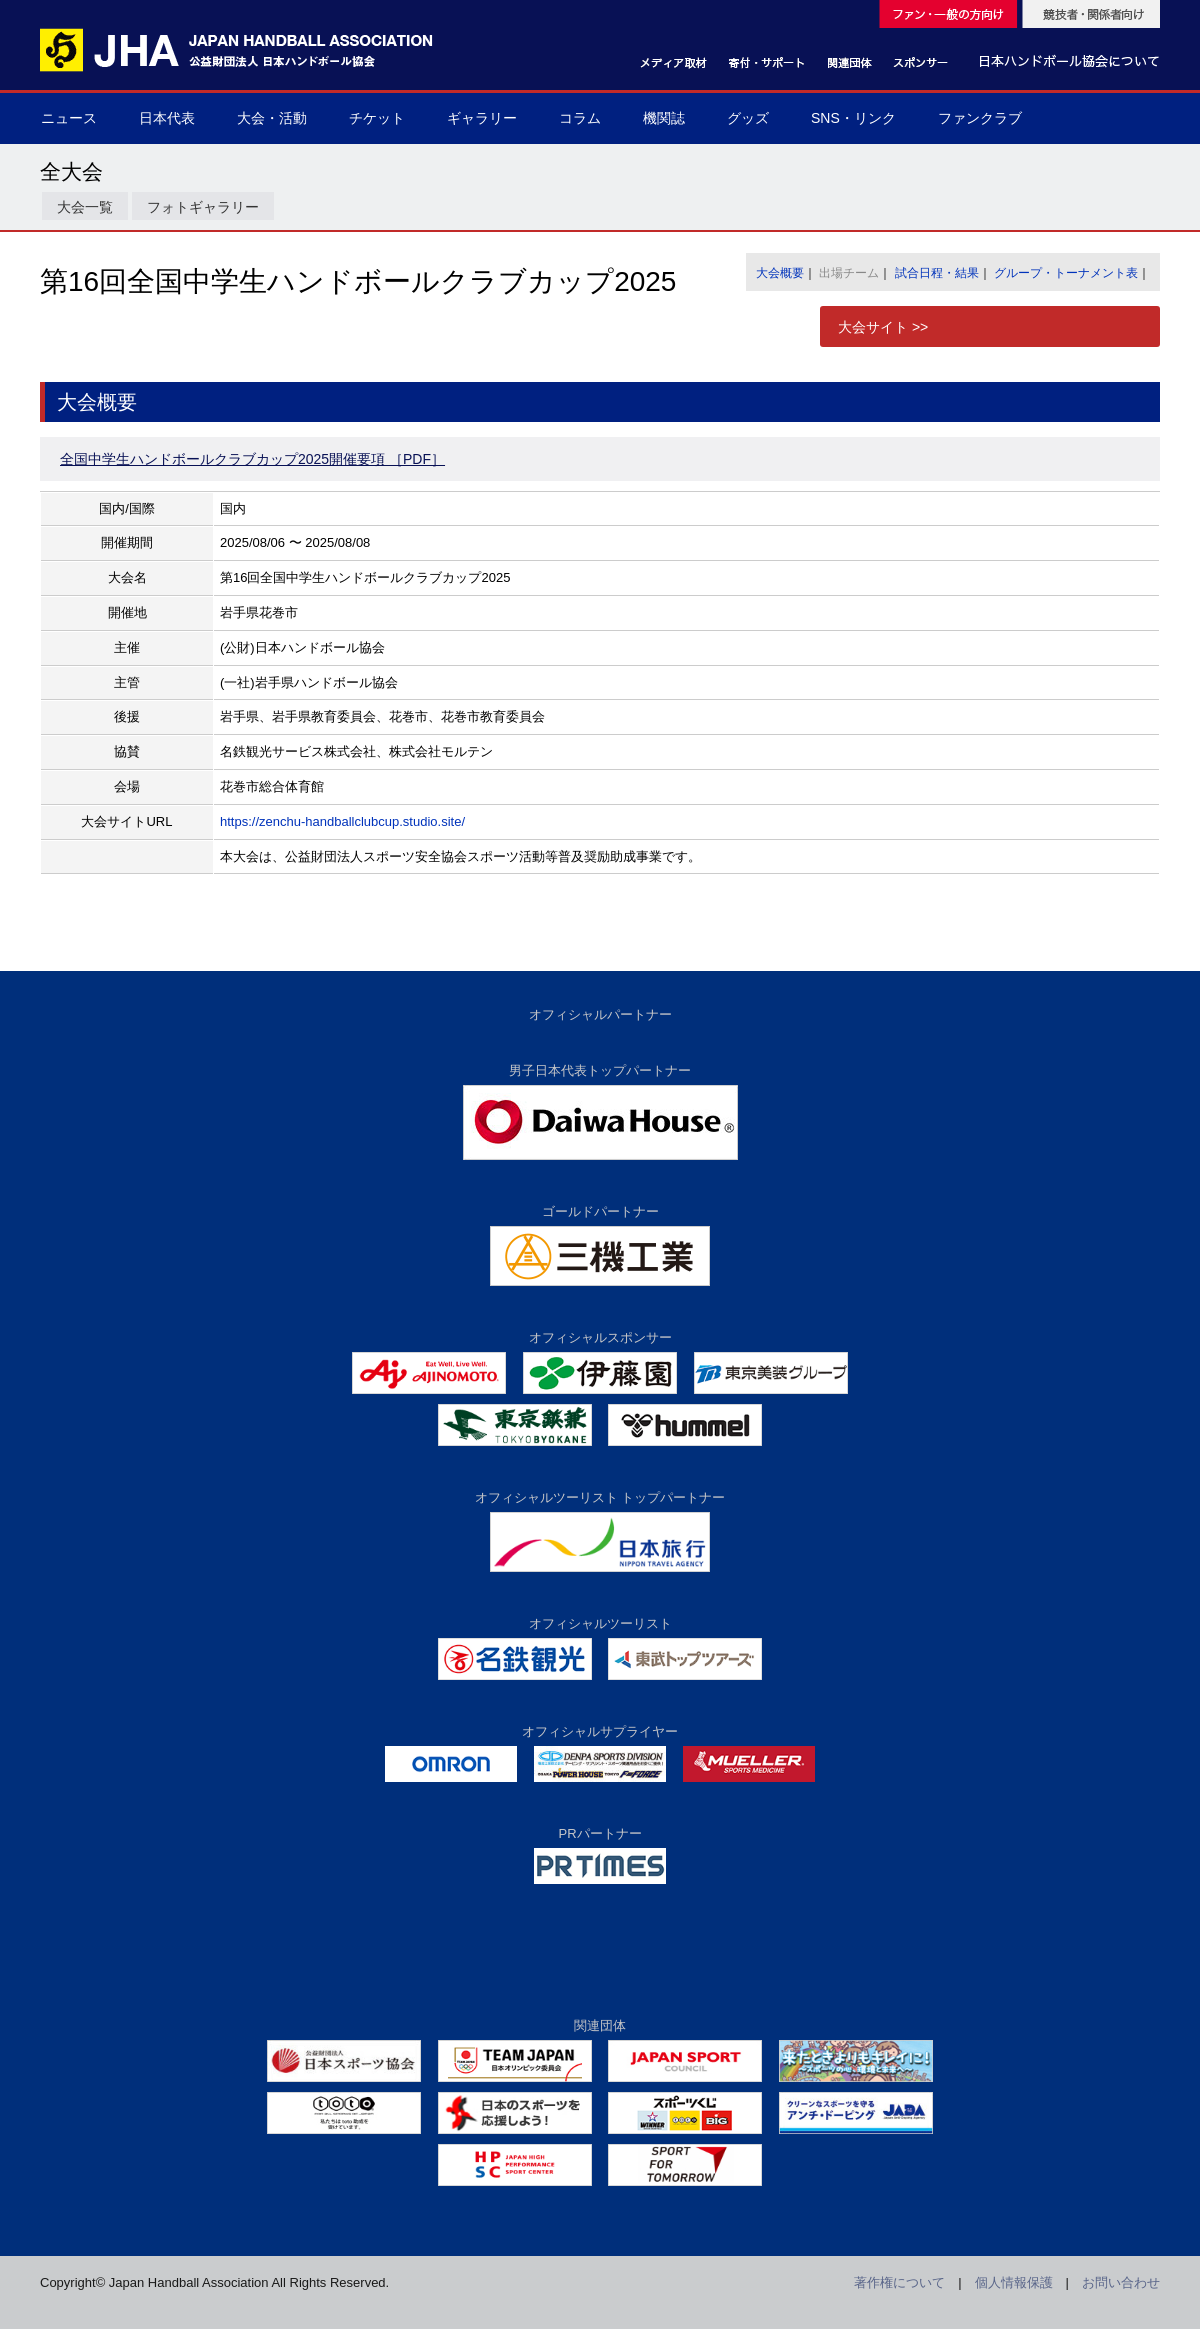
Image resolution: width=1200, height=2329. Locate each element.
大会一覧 (85, 207)
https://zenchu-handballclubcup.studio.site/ (342, 821)
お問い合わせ (1121, 2282)
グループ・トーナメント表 (1066, 273)
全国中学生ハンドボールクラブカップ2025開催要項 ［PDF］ (252, 459)
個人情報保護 (1014, 2282)
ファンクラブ (980, 118)
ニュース (69, 118)
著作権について (899, 2282)
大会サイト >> (883, 327)
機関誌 (664, 118)
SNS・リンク (853, 118)
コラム (580, 118)
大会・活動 (272, 118)
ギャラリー (482, 118)
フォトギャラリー (203, 207)
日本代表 (167, 118)
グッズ (748, 118)
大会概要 (780, 273)
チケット (377, 118)
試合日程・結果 (937, 273)
